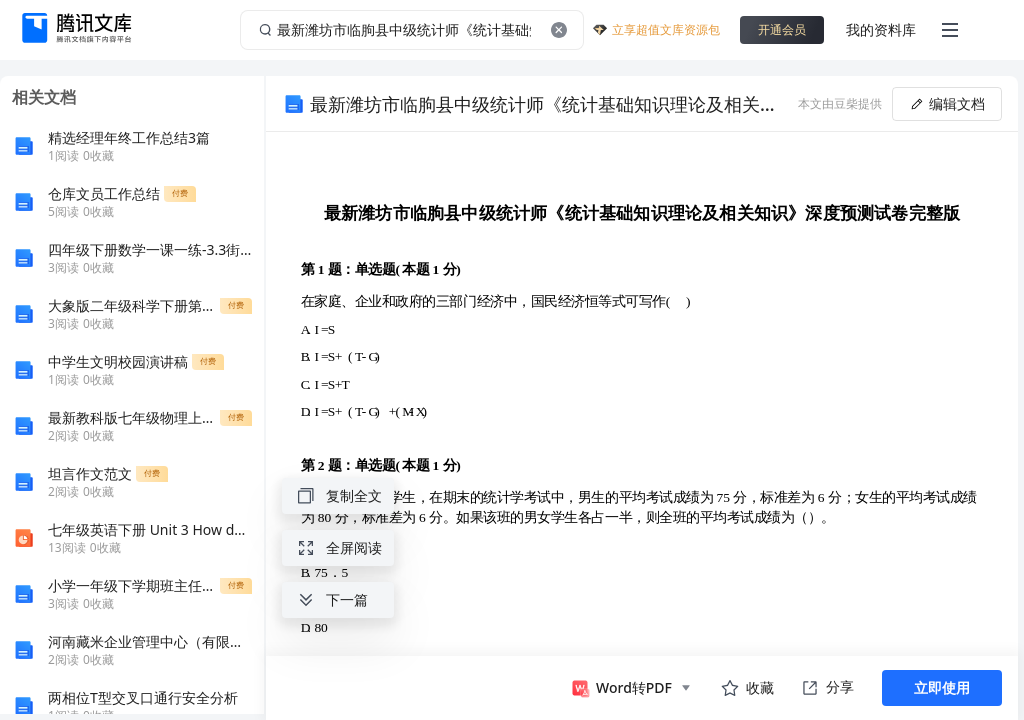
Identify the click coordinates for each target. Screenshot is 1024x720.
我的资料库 (881, 29)
